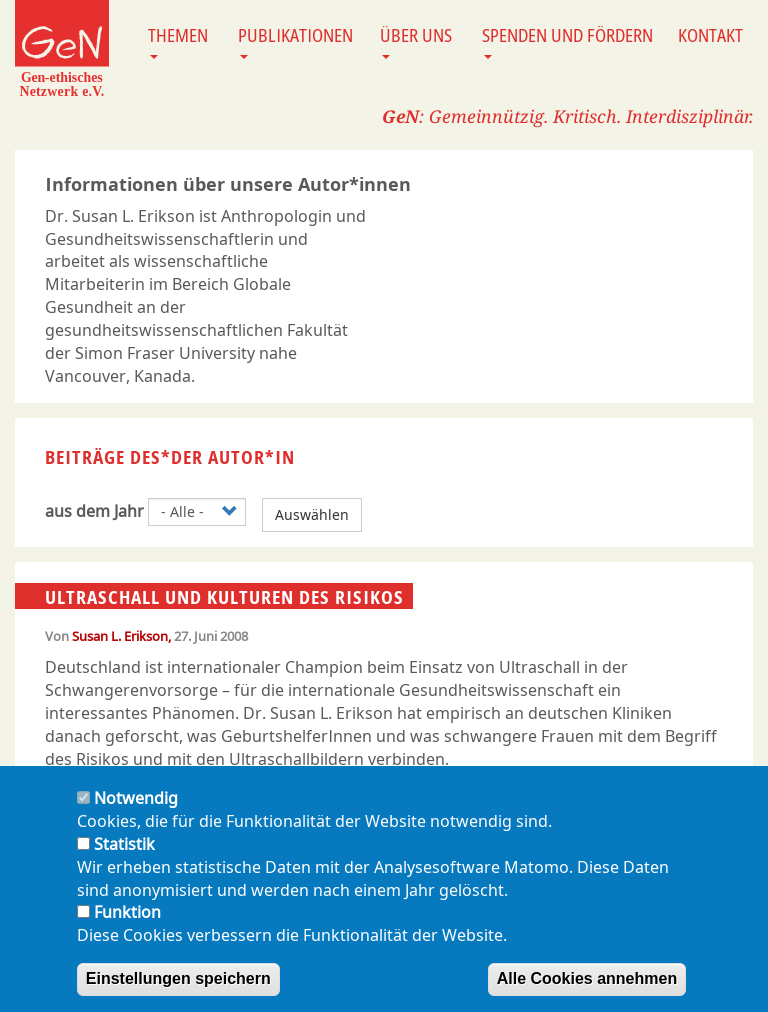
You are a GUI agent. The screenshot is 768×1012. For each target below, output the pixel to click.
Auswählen (312, 514)
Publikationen (295, 41)
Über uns (416, 41)
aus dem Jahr (94, 511)
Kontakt (710, 35)
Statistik (124, 862)
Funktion (127, 931)
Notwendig (136, 816)
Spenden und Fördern (567, 41)
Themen (178, 41)
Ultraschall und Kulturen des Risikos (224, 597)
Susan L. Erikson (120, 636)
